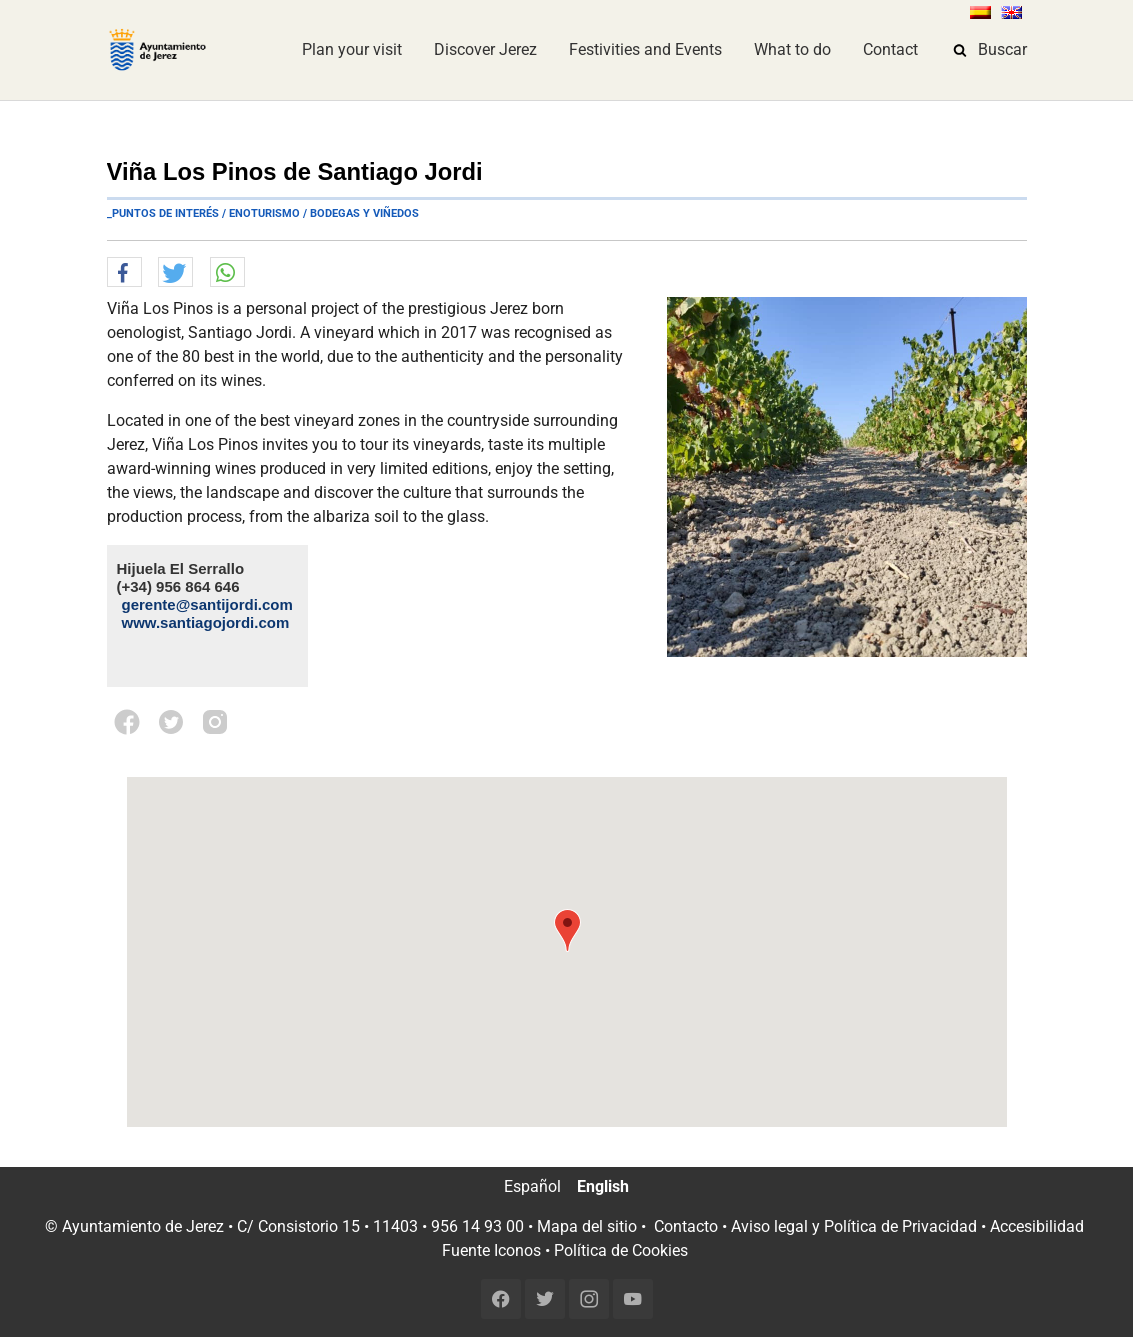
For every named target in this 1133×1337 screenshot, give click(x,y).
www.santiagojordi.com (206, 622)
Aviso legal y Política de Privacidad (854, 1226)
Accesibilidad (1037, 1226)
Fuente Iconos (491, 1250)
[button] (124, 273)
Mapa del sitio (587, 1226)
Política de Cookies (621, 1250)
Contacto (686, 1226)
